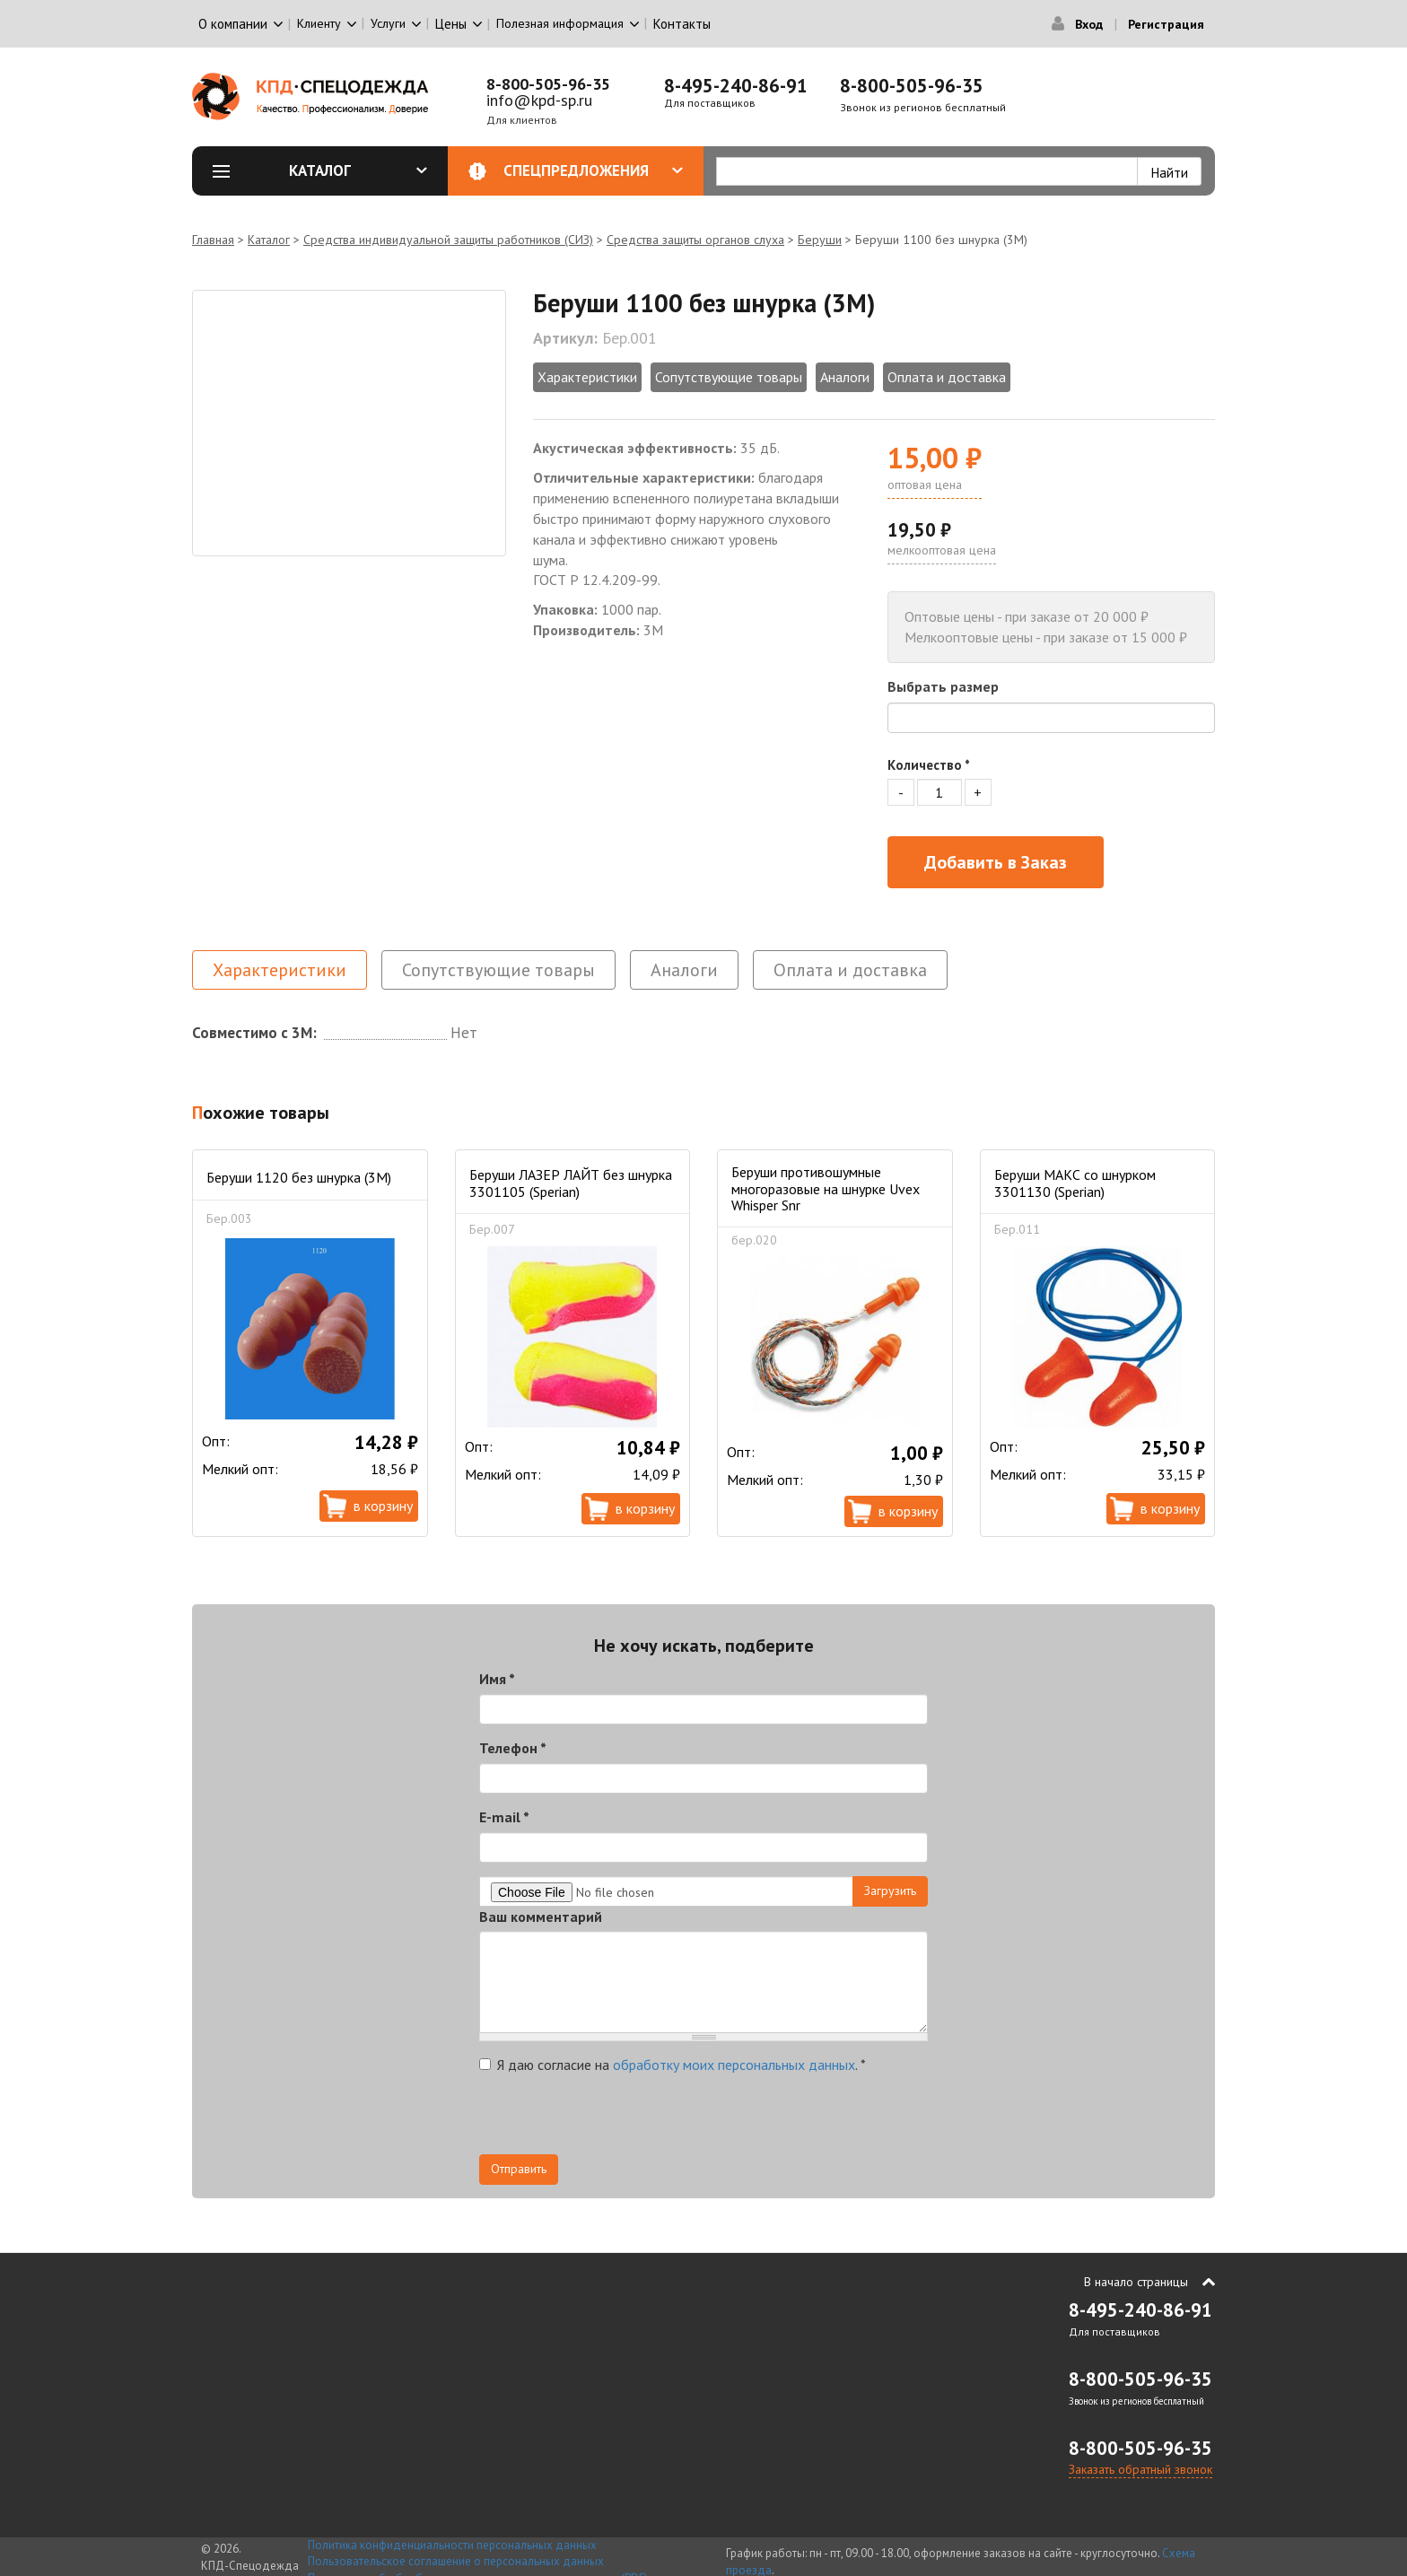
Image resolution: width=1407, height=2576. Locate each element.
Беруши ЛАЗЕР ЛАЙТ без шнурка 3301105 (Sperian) (570, 1183)
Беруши (820, 239)
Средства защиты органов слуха (695, 239)
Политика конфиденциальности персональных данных (452, 2545)
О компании (232, 23)
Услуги (388, 23)
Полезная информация (560, 23)
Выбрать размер (943, 686)
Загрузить (890, 1890)
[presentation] (615, 2119)
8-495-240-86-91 (736, 86)
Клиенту (319, 23)
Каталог (358, 170)
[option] (349, 423)
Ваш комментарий (540, 1916)
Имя (497, 1679)
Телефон (512, 1748)
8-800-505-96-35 (548, 84)
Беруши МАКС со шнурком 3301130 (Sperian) (1075, 1183)
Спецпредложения (593, 170)
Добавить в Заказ (995, 862)
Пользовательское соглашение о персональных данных (456, 2561)
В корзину (383, 1506)
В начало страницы (1136, 2282)
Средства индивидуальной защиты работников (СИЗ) (448, 239)
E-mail (504, 1817)
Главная (213, 239)
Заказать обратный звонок (1140, 2469)
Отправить (518, 2169)
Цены (451, 23)
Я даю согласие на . (672, 2065)
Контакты (682, 23)
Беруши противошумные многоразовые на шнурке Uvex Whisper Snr (825, 1188)
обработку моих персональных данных (734, 2065)
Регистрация (1166, 24)
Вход (1089, 24)
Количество (928, 764)
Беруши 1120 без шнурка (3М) (298, 1177)
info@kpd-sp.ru (539, 100)
